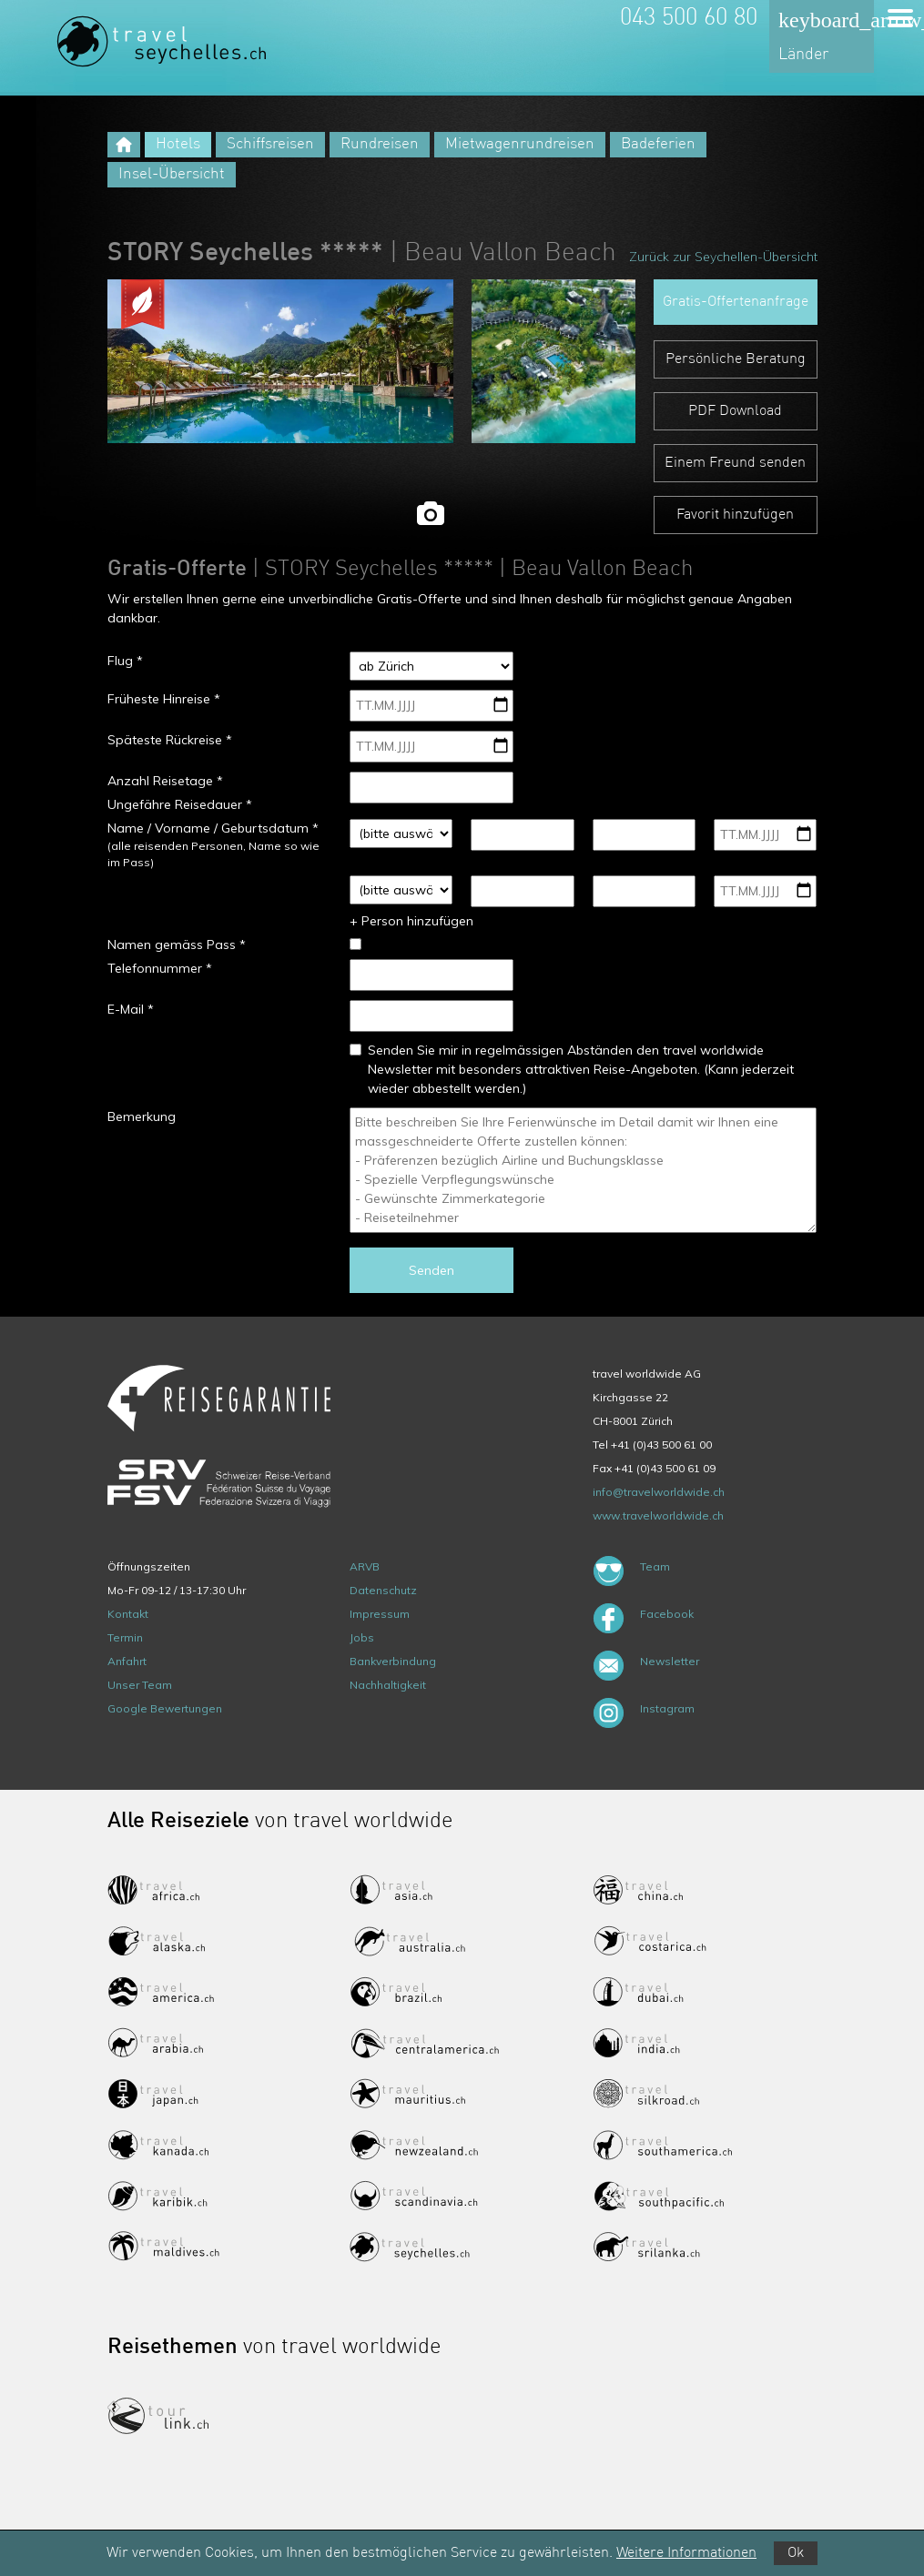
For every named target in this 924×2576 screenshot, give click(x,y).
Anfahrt (127, 1661)
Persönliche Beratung (735, 359)
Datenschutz (383, 1590)
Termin (125, 1637)
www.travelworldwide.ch (658, 1515)
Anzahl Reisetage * (165, 781)
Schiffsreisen (270, 144)
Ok (795, 2553)
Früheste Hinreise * (163, 699)
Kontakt (127, 1614)
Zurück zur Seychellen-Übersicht (723, 256)
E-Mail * (130, 1009)
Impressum (380, 1614)
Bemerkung (141, 1116)
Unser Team (139, 1685)
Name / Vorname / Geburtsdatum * (213, 828)
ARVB (365, 1566)
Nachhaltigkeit (388, 1685)
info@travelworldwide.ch (659, 1492)
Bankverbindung (393, 1661)
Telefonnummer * (159, 968)
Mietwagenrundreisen (519, 144)
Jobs (362, 1637)
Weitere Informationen (686, 2553)
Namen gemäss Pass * (176, 944)
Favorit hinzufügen (735, 515)
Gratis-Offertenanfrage (735, 302)
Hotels (178, 144)
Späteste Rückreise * (169, 740)
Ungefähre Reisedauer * (179, 804)
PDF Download (735, 411)
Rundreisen (379, 144)
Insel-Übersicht (171, 174)
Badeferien (658, 144)
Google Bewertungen (164, 1708)
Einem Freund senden (735, 463)
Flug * (125, 660)
